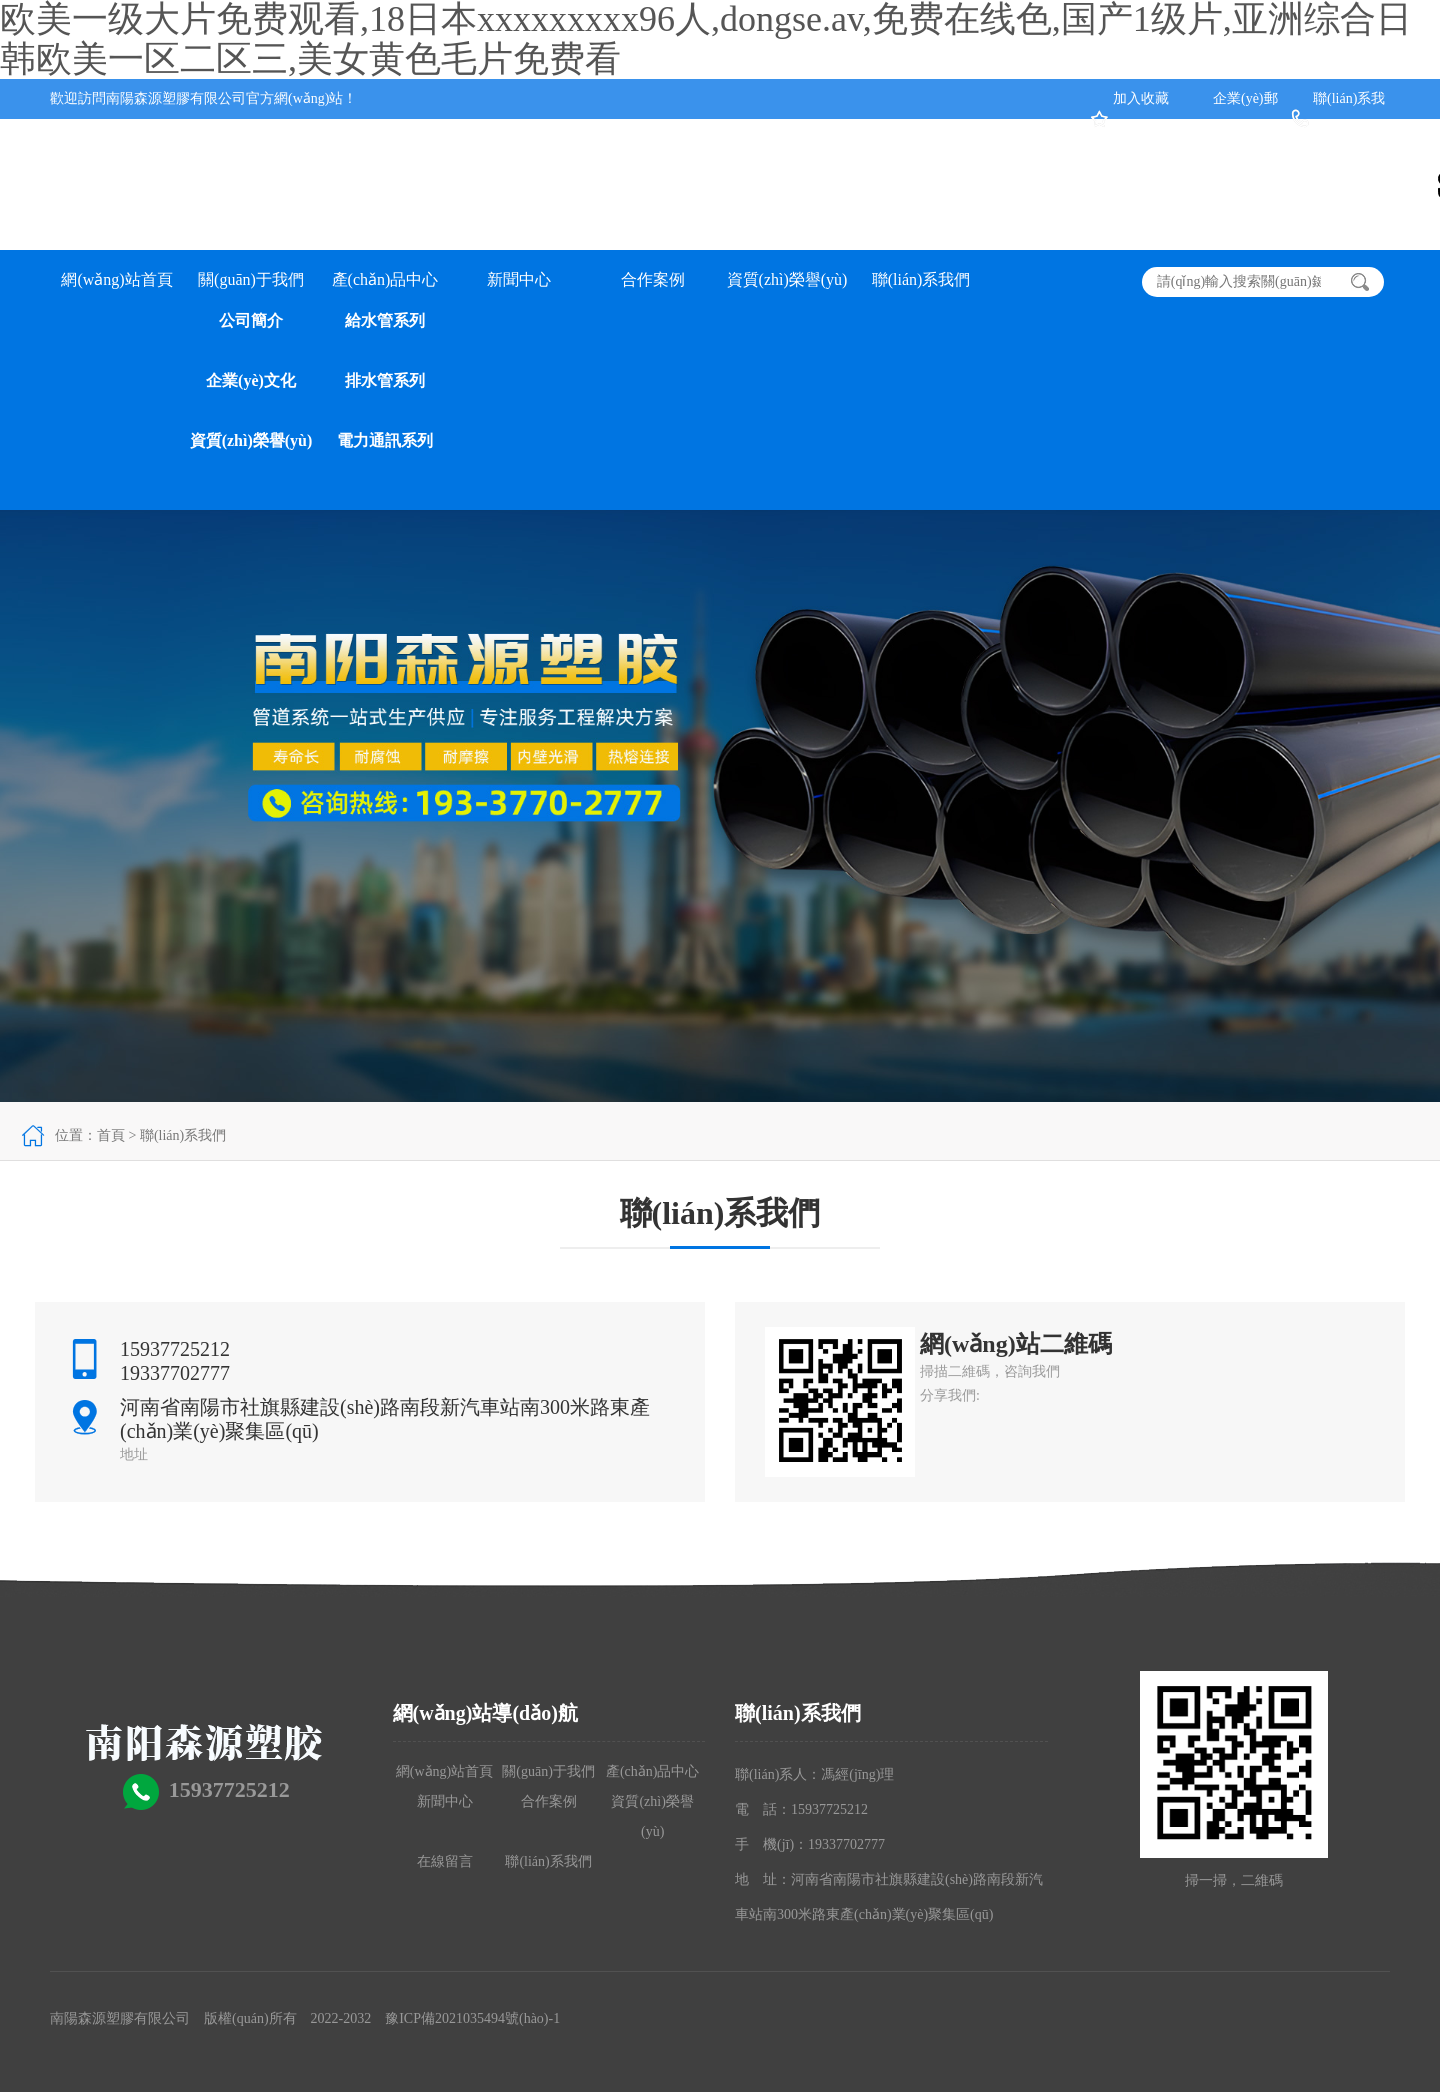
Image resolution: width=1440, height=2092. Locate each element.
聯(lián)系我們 (921, 279)
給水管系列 (385, 320)
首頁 (111, 1135)
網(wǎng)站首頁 (116, 279)
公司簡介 (251, 320)
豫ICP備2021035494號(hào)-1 (472, 2018)
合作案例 (653, 279)
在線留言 (445, 1861)
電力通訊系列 (385, 440)
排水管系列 (385, 380)
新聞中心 (519, 279)
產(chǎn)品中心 (385, 279)
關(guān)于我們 (251, 279)
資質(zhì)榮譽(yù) (251, 440)
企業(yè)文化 (251, 380)
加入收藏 (1141, 98)
